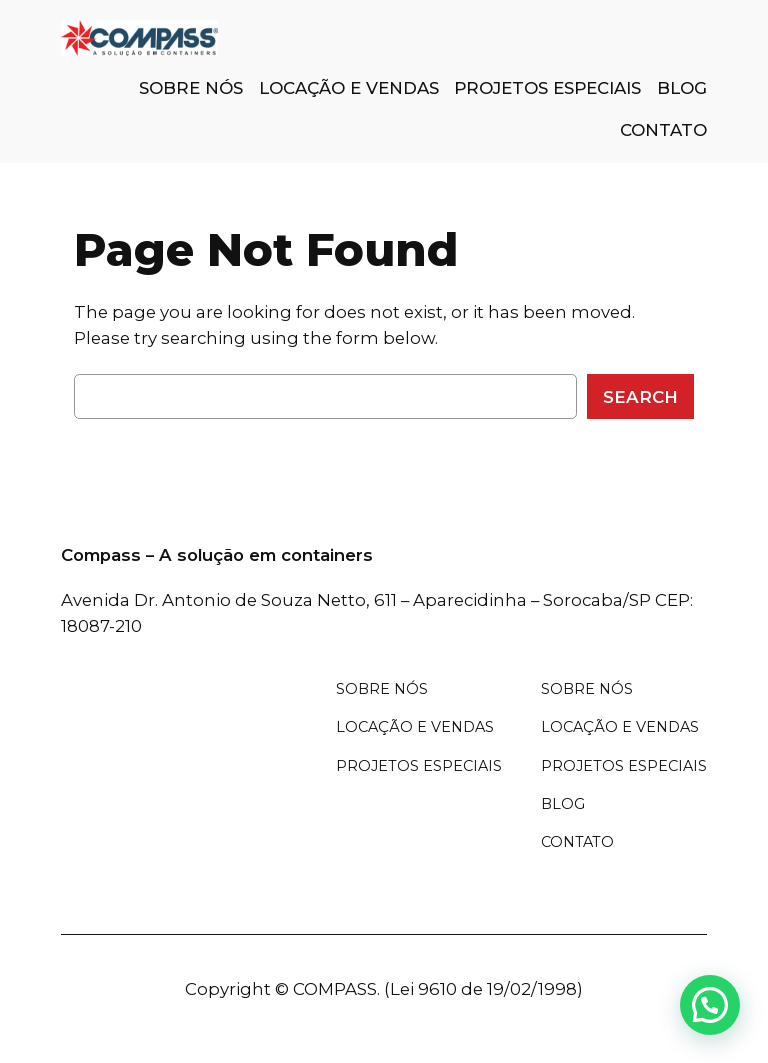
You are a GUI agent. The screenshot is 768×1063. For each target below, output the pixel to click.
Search (640, 397)
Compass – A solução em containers (217, 555)
